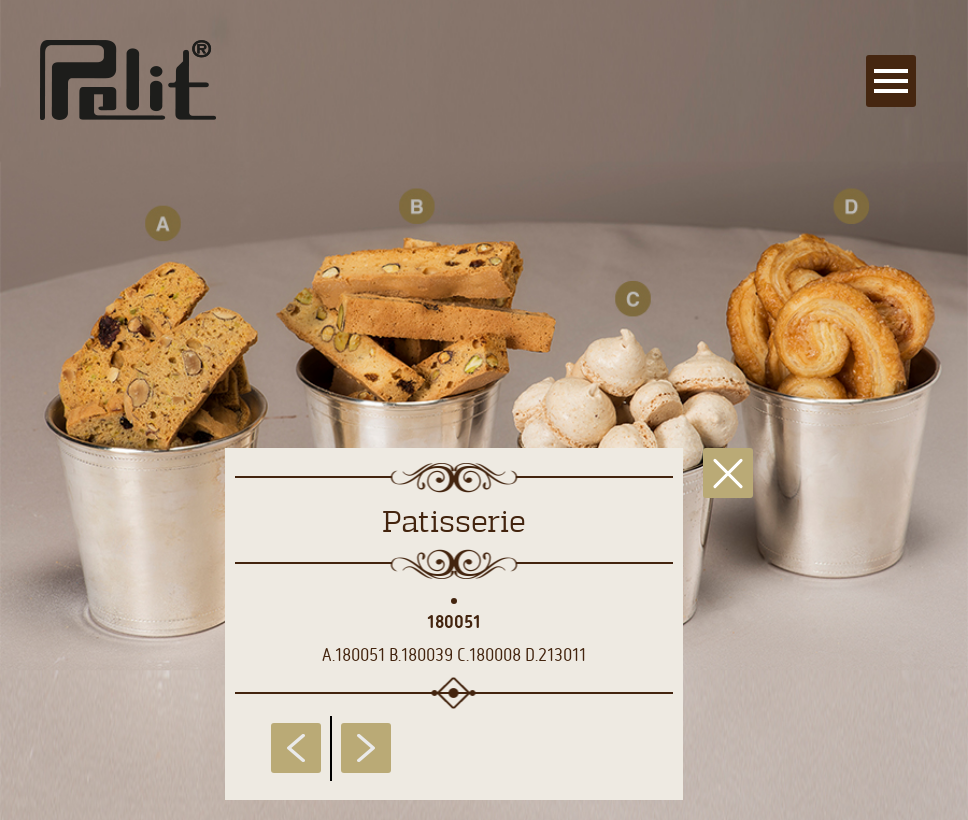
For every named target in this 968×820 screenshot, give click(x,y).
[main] (484, 410)
